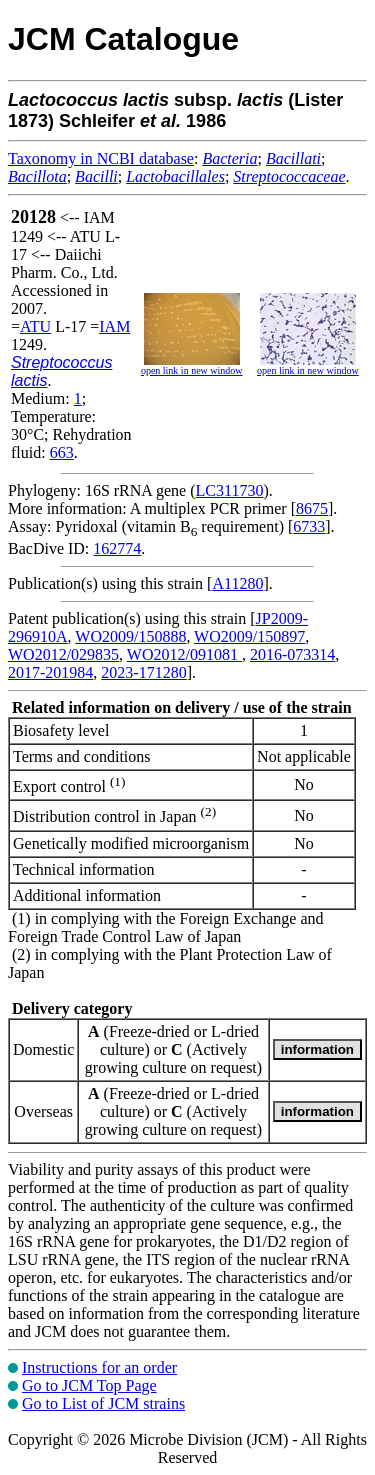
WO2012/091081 (184, 654)
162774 (117, 548)
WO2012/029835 (63, 654)
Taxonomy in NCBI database (101, 158)
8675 (312, 508)
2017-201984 (50, 672)
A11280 (237, 583)
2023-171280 (143, 672)
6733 (309, 526)
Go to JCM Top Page (89, 1385)
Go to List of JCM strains (103, 1403)
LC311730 (230, 490)
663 (62, 452)
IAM (114, 326)
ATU (35, 326)
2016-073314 (292, 654)
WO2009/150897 (249, 636)
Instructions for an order (99, 1367)
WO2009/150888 (130, 636)
